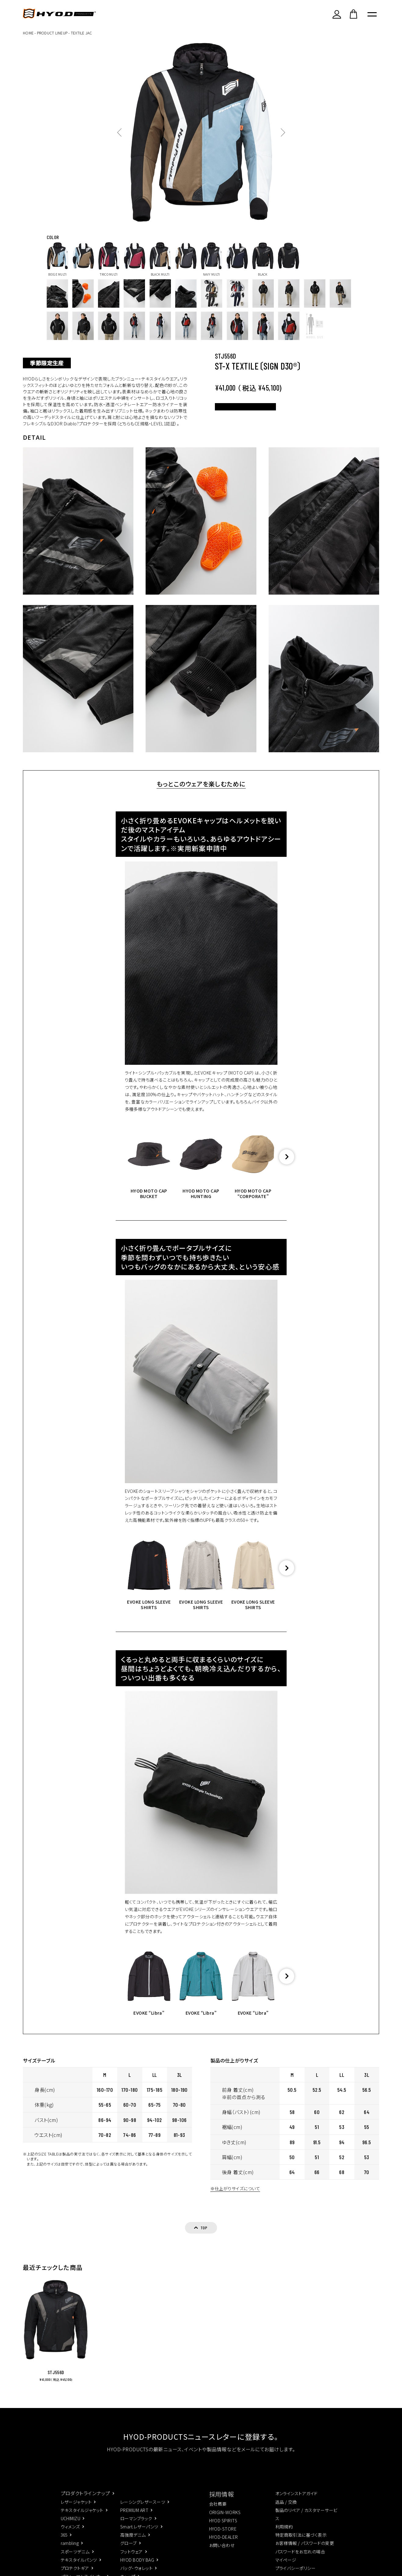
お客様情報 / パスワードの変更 (304, 2553)
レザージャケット (76, 2511)
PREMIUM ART (134, 2520)
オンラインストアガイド (296, 2503)
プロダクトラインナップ (85, 2502)
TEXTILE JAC (81, 32)
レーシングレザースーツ (142, 2511)
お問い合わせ (222, 2555)
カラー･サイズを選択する (268, 412)
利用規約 (284, 2536)
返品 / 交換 (286, 2511)
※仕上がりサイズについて (231, 2196)
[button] (286, 1164)
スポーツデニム (75, 2561)
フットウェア (131, 2561)
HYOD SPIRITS (223, 2530)
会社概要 (218, 2513)
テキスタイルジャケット (82, 2520)
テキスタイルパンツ (79, 2569)
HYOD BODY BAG (137, 2569)
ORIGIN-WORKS (225, 2522)
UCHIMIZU (71, 2528)
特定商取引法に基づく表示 (301, 2545)
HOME (28, 32)
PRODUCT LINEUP (52, 32)
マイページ (285, 2569)
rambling (70, 2553)
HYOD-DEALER (223, 2546)
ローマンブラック (136, 2528)
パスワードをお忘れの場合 (300, 2561)
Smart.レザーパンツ (139, 2536)
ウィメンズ (70, 2536)
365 (64, 2545)
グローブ (128, 2553)
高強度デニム (133, 2545)
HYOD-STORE (223, 2538)
